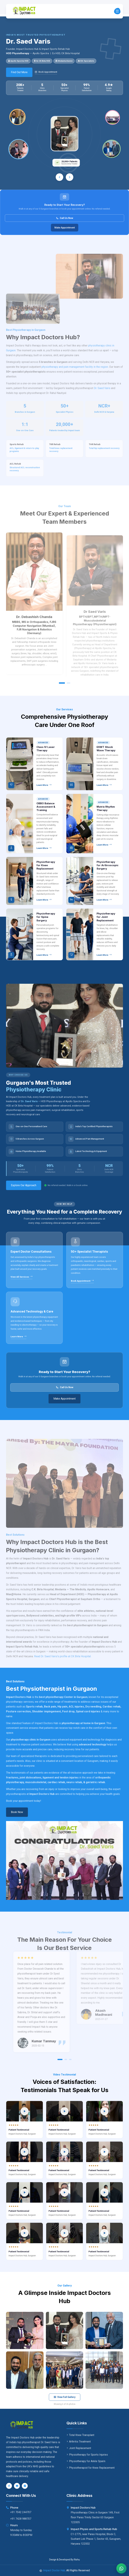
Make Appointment (64, 227)
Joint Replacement (79, 2448)
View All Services (21, 1277)
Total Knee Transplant (80, 2435)
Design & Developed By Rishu (64, 2559)
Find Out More (19, 72)
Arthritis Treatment (79, 2441)
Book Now (17, 1812)
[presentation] (59, 177)
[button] (62, 683)
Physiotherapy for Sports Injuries (87, 2454)
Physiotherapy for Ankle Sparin (86, 2461)
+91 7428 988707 (20, 2518)
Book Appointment (46, 72)
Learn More (43, 785)
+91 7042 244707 (20, 2512)
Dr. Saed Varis (29, 1101)
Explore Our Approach (23, 1185)
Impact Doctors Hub (83, 2507)
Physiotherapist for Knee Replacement (91, 2467)
